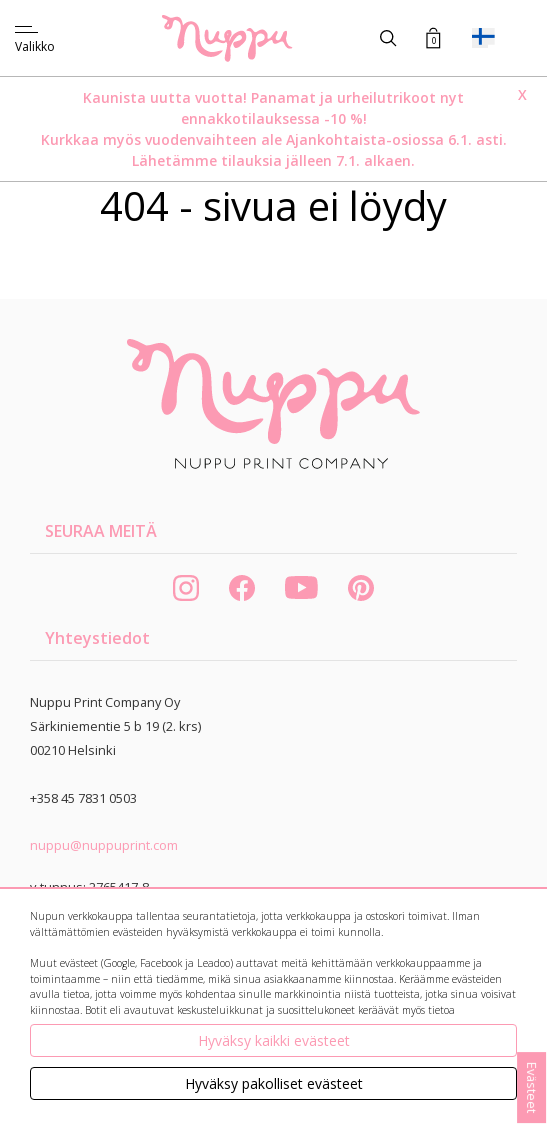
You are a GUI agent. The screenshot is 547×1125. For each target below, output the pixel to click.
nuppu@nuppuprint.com (104, 845)
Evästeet (532, 1087)
